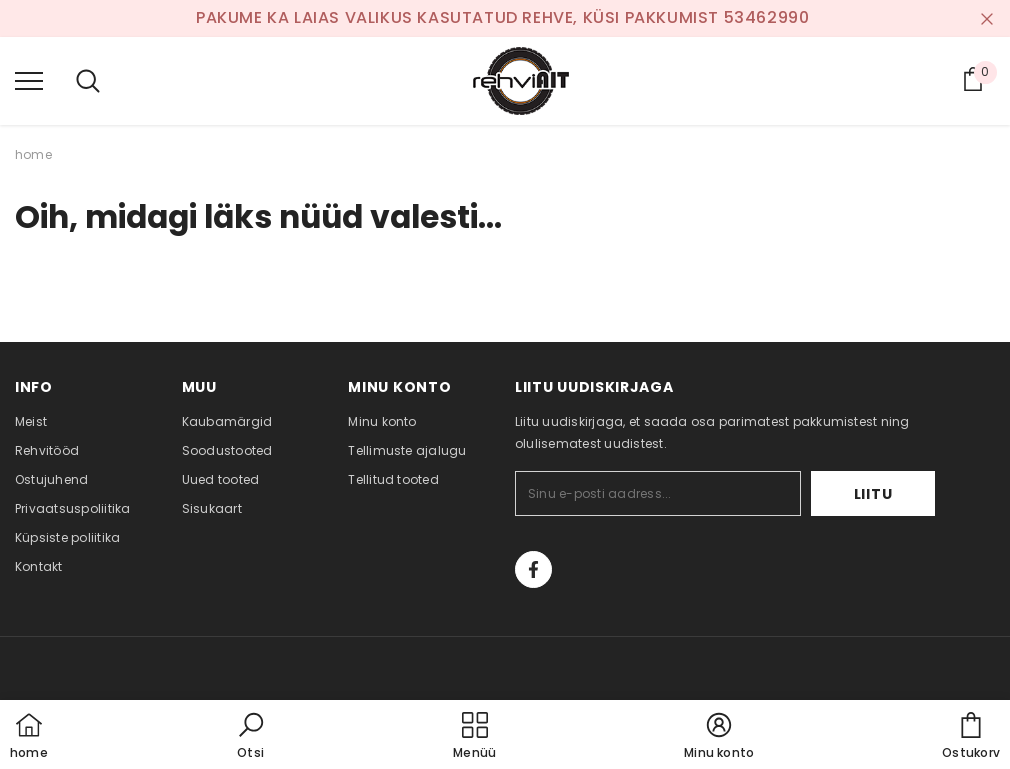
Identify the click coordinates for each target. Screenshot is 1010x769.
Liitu (873, 494)
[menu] (29, 80)
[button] (251, 737)
